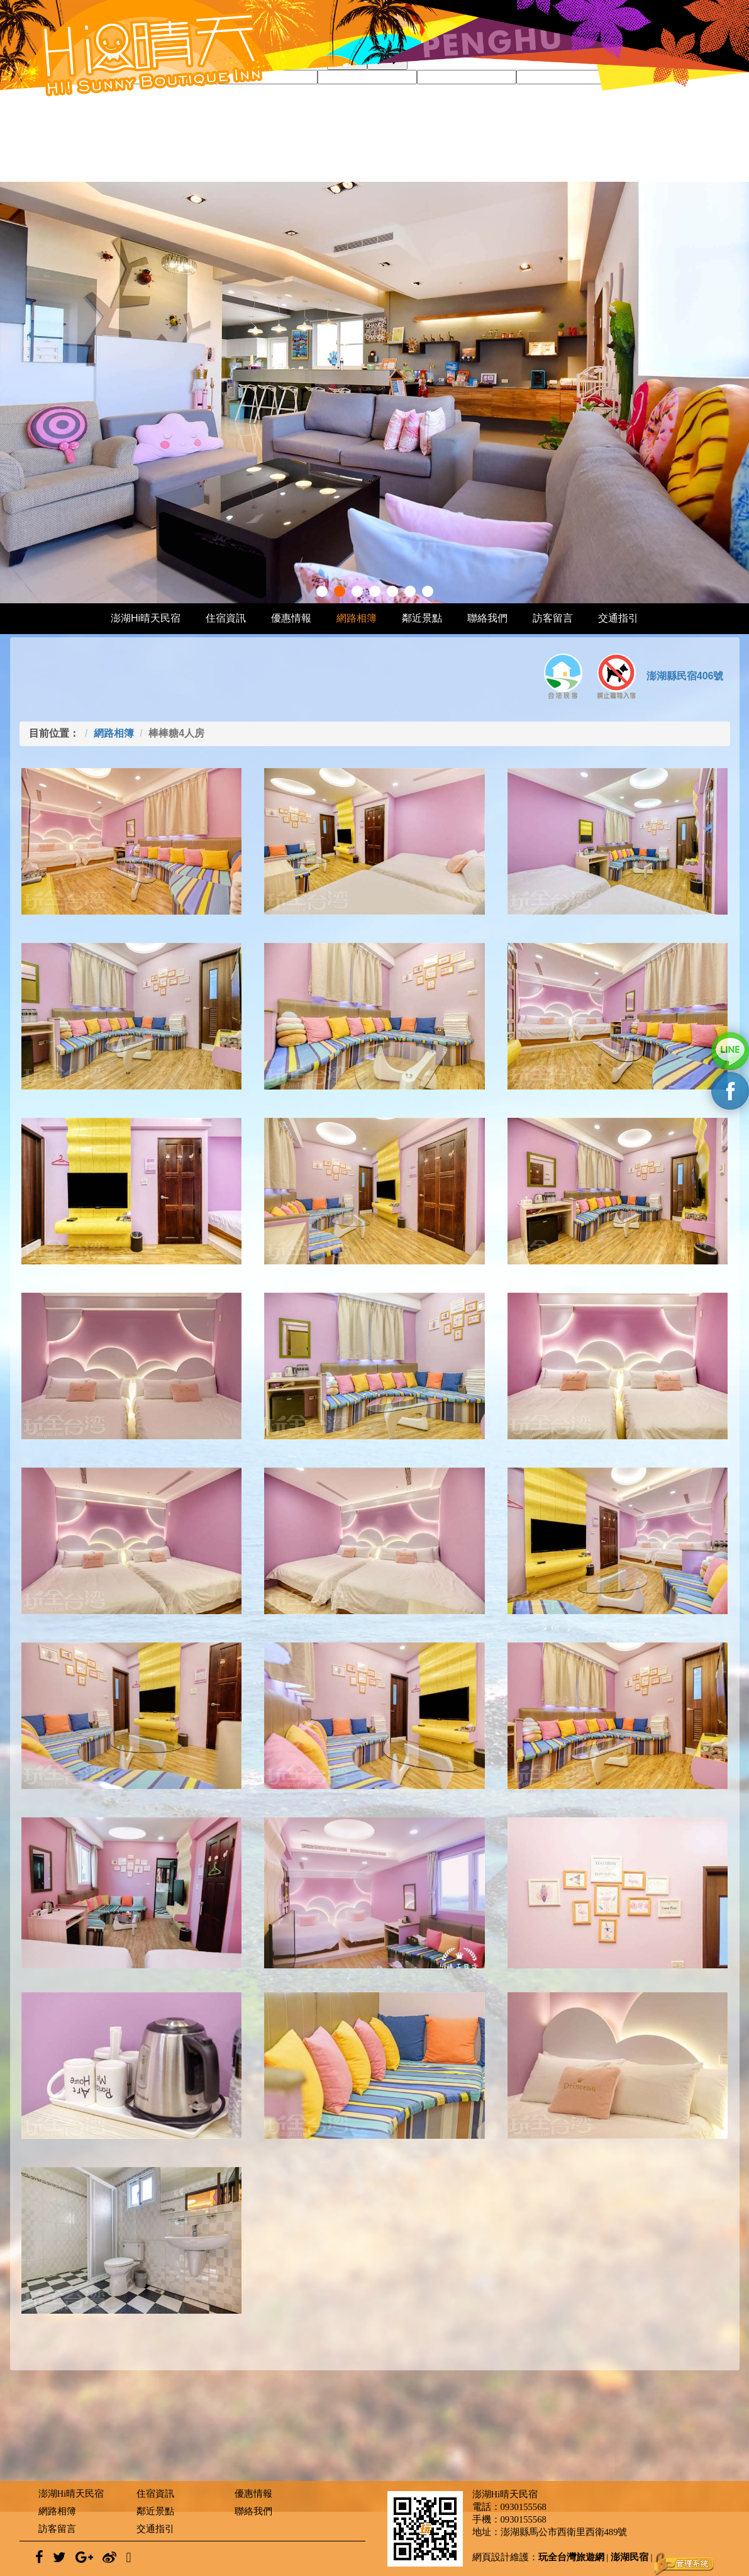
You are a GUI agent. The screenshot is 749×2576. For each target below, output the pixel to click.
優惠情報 (291, 618)
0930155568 (523, 2507)
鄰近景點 (422, 618)
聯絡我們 (487, 618)
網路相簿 (356, 618)
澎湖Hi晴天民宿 (145, 618)
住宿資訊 (226, 618)
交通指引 (618, 618)
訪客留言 (553, 618)
